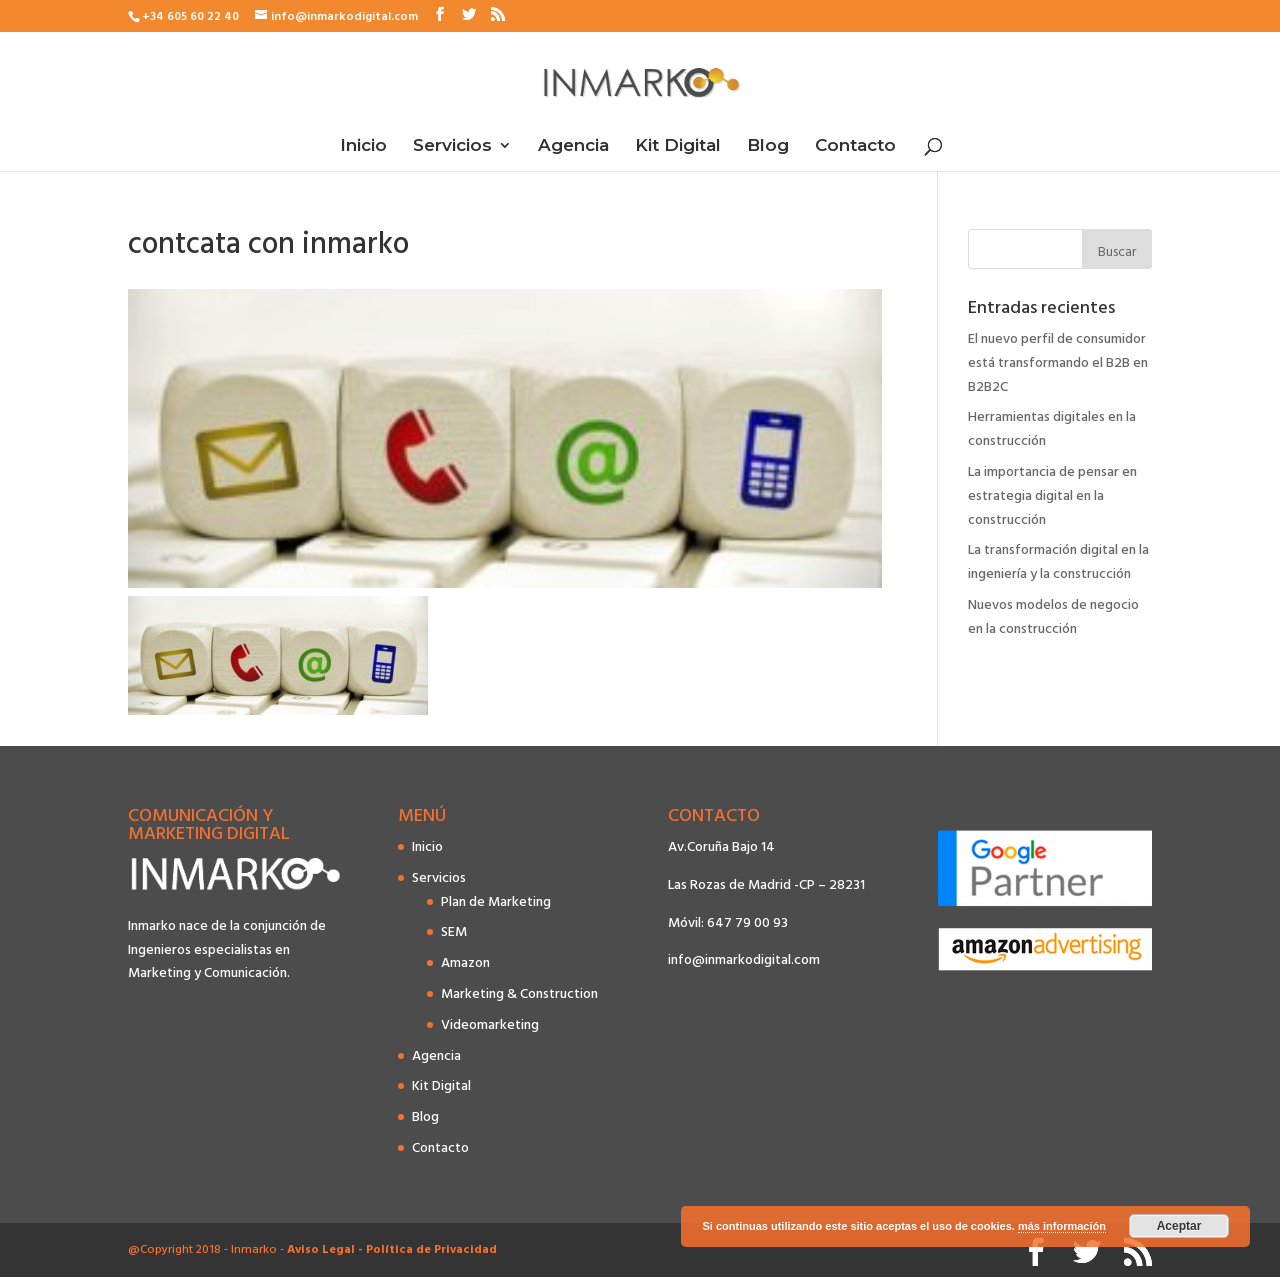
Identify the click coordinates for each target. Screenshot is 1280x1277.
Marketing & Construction (519, 993)
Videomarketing (490, 1024)
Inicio (363, 146)
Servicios (452, 146)
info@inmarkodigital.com (744, 959)
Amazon (465, 962)
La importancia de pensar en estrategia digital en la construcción (1052, 495)
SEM (454, 931)
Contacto (855, 146)
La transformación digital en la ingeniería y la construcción (1058, 561)
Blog (768, 146)
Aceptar (1179, 1226)
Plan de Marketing (496, 901)
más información (1062, 1226)
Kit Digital (678, 146)
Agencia (573, 146)
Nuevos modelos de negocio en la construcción (1053, 616)
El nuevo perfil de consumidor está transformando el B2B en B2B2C (1058, 362)
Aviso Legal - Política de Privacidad (392, 1249)
